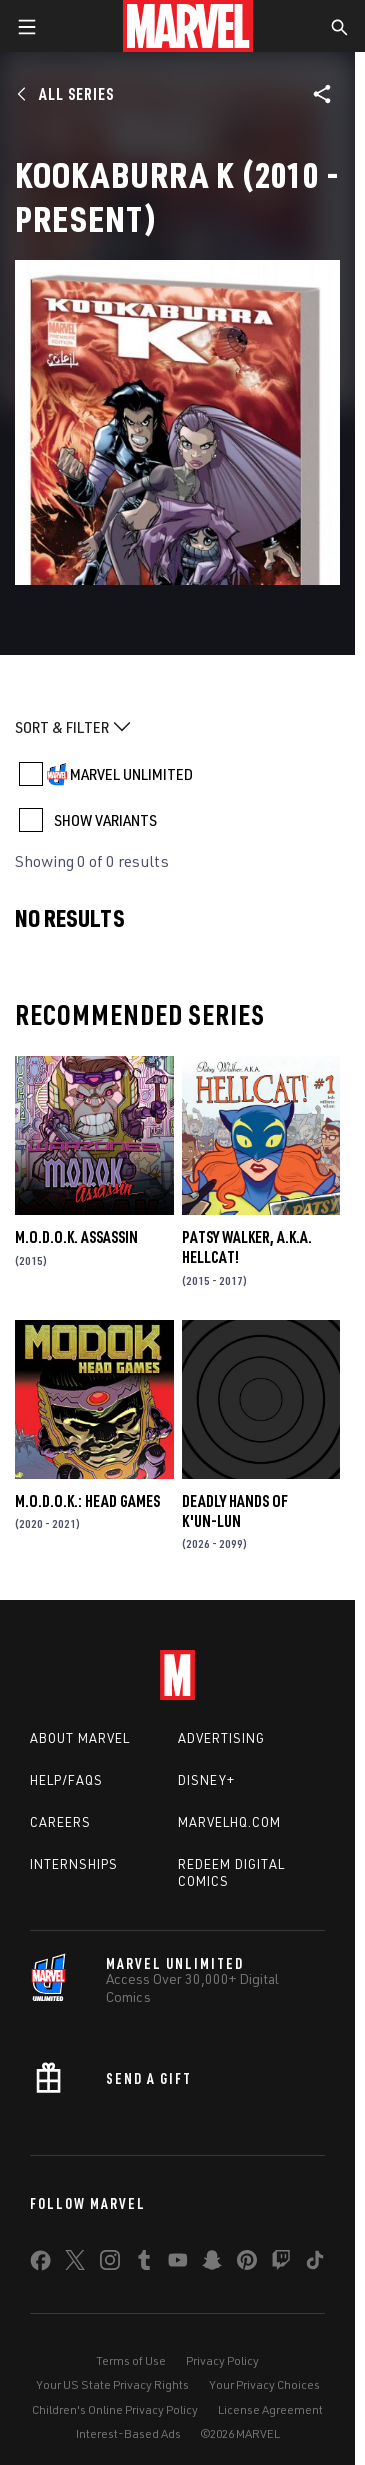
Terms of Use (131, 2360)
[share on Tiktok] (315, 2264)
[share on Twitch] (281, 2264)
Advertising (221, 1738)
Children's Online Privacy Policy (115, 2409)
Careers (60, 1822)
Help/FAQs (66, 1780)
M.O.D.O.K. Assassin (76, 1237)
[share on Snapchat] (212, 2264)
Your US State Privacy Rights (112, 2384)
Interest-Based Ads (128, 2433)
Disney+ (206, 1780)
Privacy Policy (222, 2360)
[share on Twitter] (75, 2264)
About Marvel (80, 1738)
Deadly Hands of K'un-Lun (235, 1511)
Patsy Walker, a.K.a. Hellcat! (247, 1247)
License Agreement (270, 2409)
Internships (74, 1864)
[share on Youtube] (178, 2264)
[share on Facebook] (40, 2265)
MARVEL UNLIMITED (131, 774)
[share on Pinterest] (247, 2264)
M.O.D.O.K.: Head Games (87, 1501)
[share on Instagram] (110, 2264)
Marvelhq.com (229, 1822)
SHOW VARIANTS (105, 820)
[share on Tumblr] (144, 2264)
